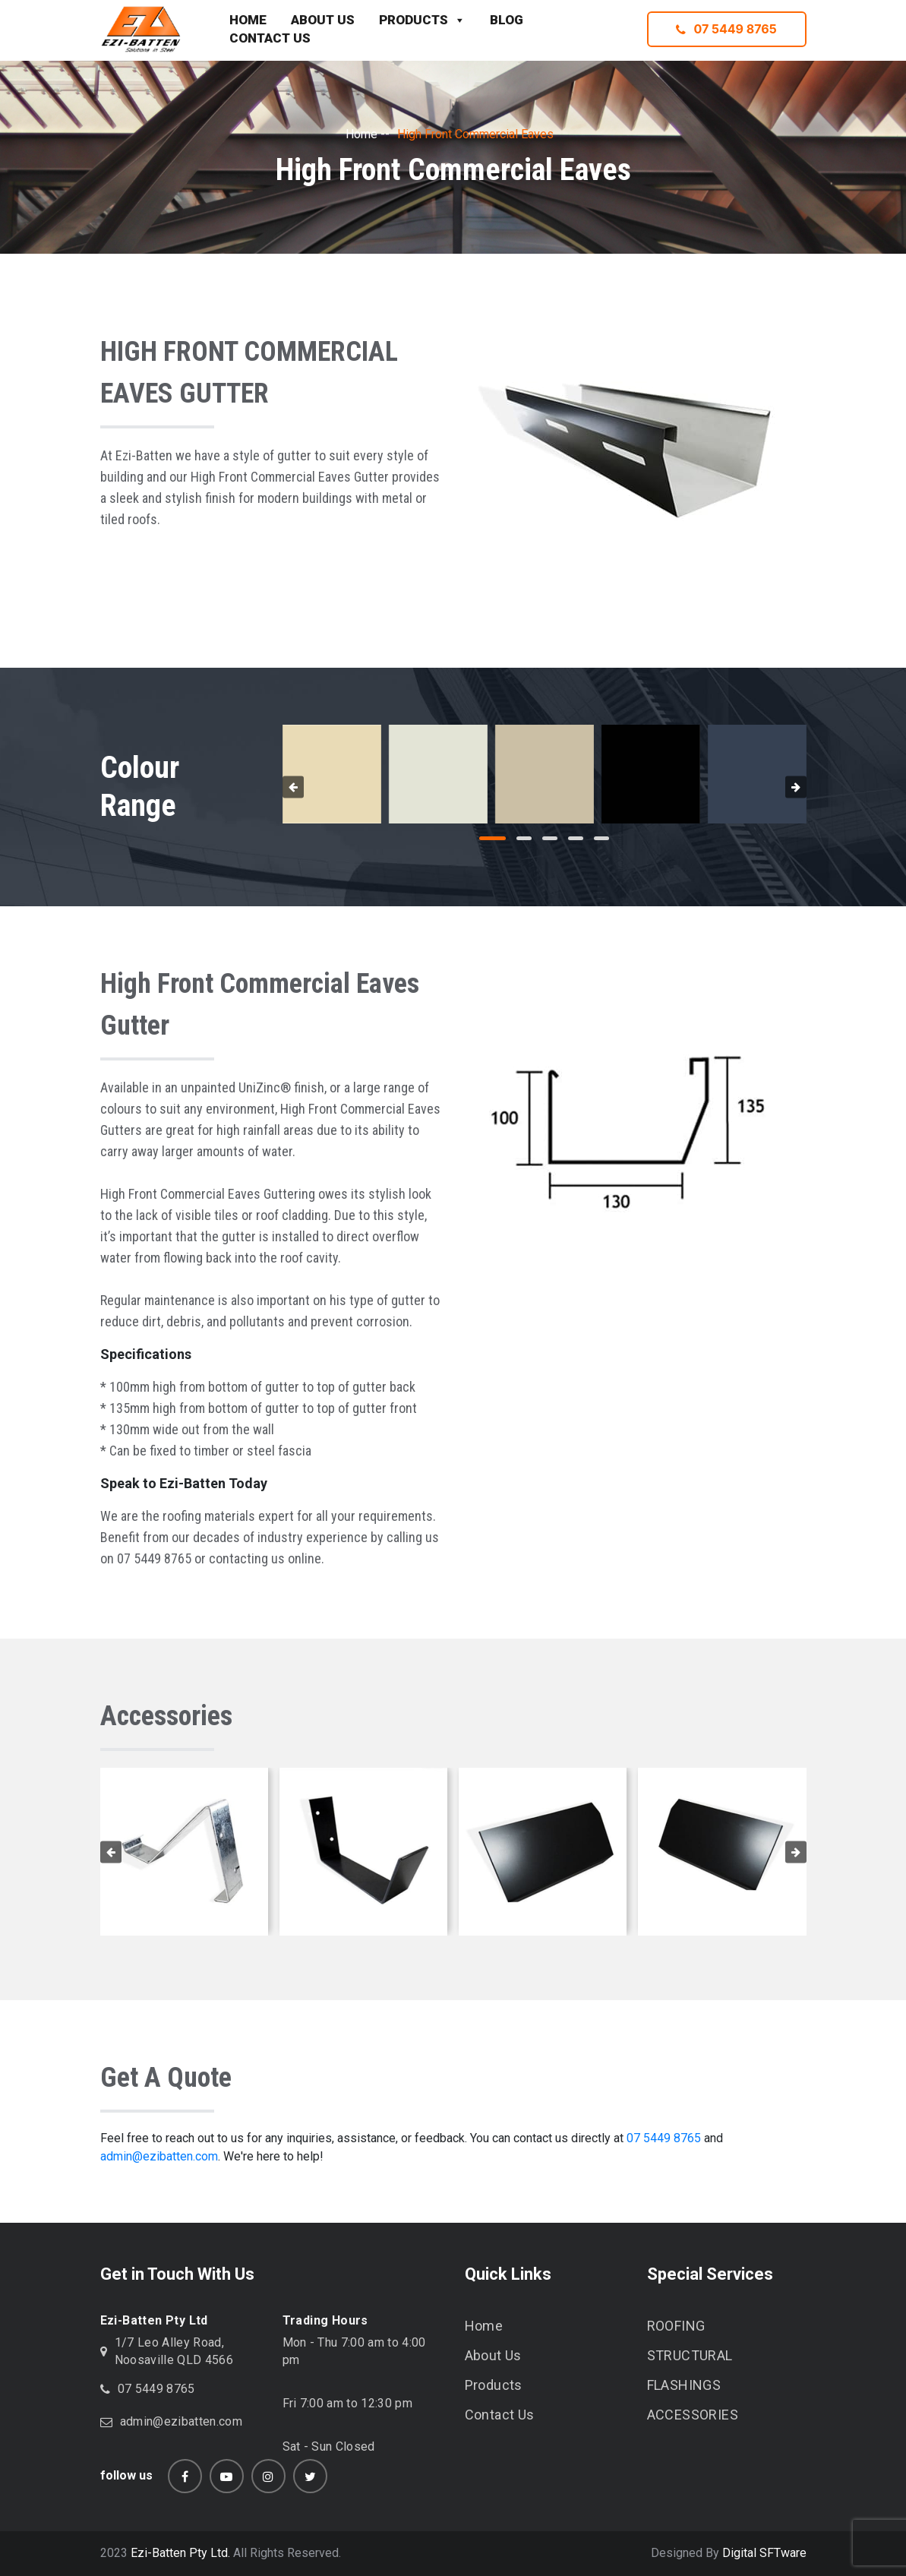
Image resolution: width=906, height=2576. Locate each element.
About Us (493, 2355)
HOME (248, 20)
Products (493, 2385)
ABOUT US (323, 20)
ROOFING (676, 2326)
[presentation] (293, 787)
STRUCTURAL (690, 2355)
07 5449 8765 (726, 28)
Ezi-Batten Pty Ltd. (180, 2553)
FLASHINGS (684, 2385)
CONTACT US (270, 38)
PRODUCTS (422, 20)
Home (361, 134)
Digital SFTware (764, 2553)
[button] (492, 838)
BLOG (506, 20)
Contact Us (500, 2415)
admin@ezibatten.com (159, 2156)
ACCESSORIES (692, 2415)
